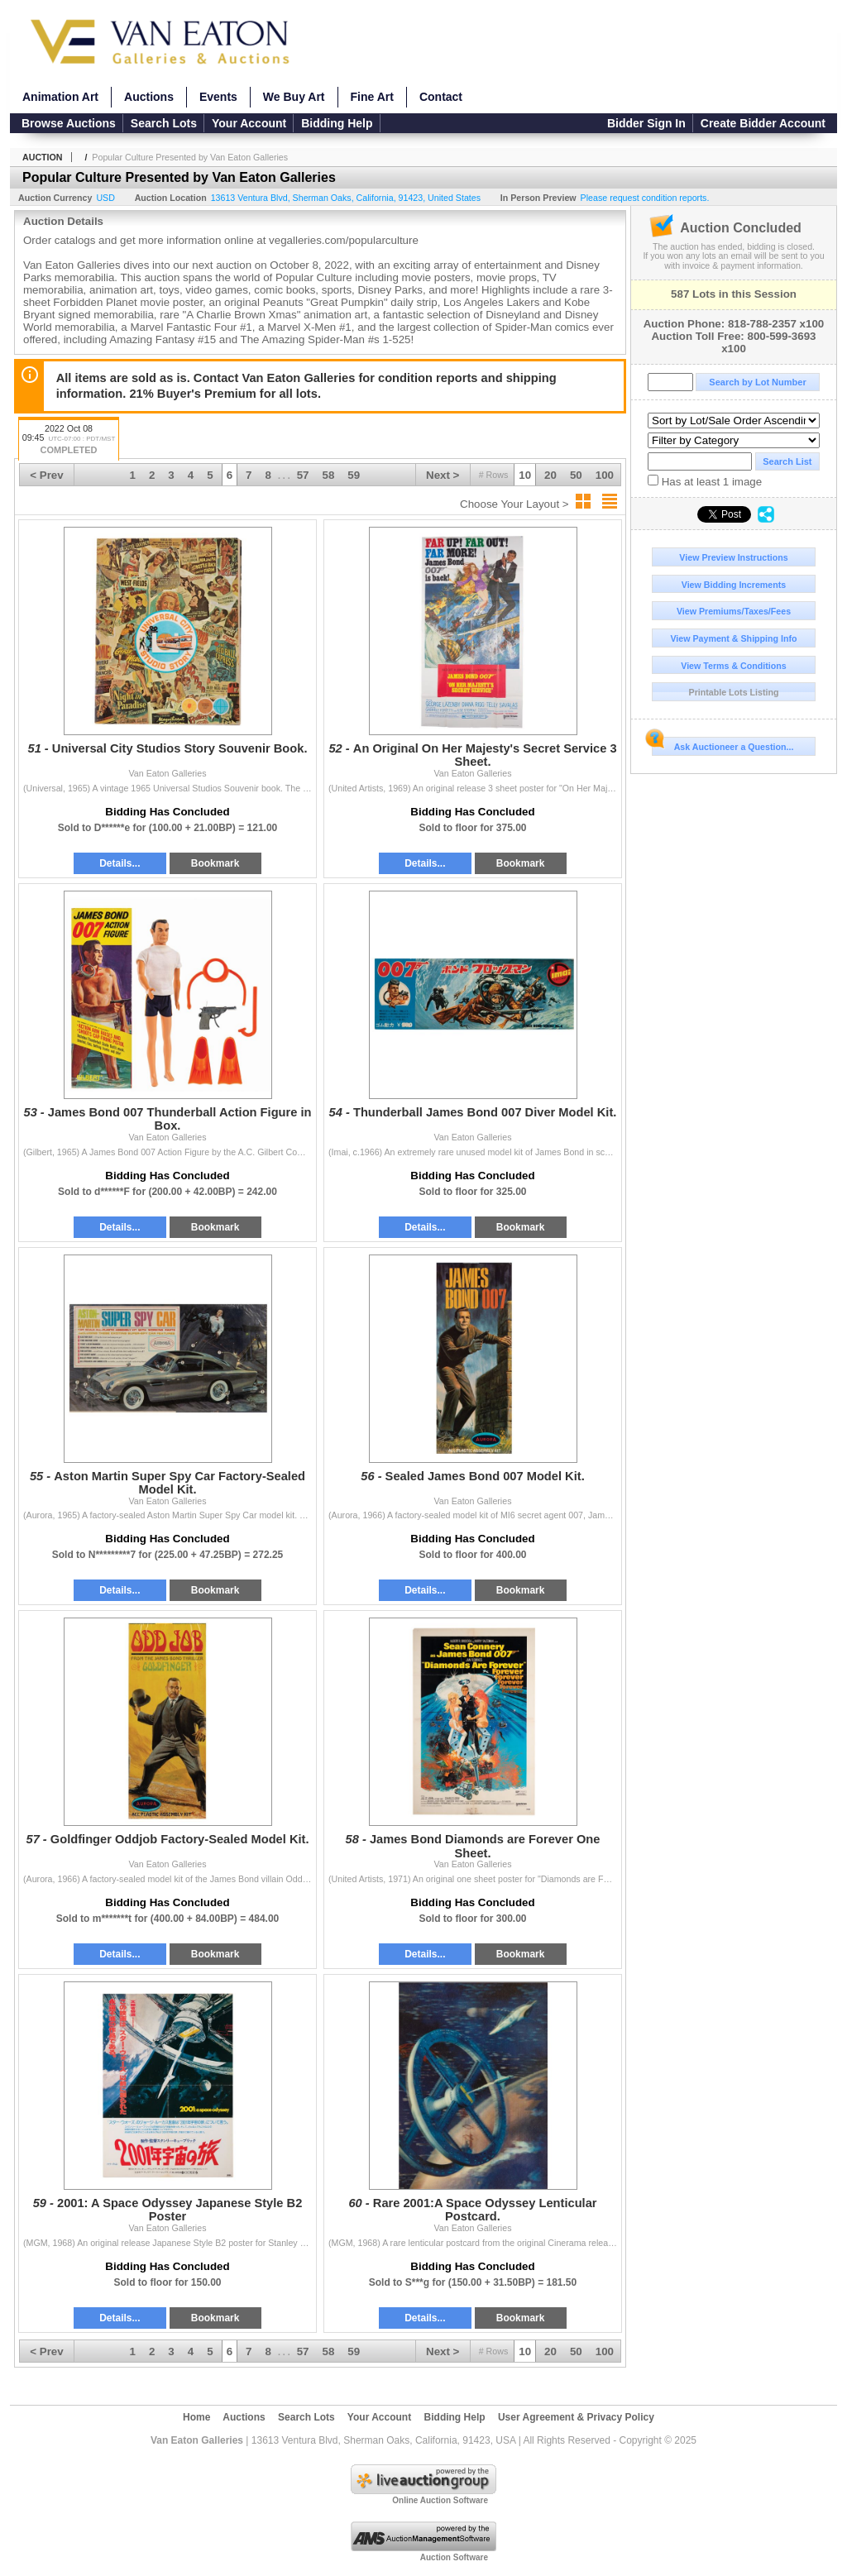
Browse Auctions (69, 123)
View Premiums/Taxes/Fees (734, 611)
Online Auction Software (440, 2500)
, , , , (346, 198)
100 (605, 475)
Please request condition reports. (645, 198)
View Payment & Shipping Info (733, 638)
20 (550, 475)
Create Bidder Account (763, 123)
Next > (442, 475)
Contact (440, 96)
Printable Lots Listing (734, 692)
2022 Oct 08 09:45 (68, 440)
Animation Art (60, 96)
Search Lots (164, 123)
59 (353, 475)
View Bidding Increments (734, 585)
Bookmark (215, 863)
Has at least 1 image (705, 481)
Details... (119, 863)
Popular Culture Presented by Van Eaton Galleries (190, 157)
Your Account (249, 123)
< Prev (46, 475)
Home (196, 2417)
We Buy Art (294, 96)
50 (576, 475)
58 (329, 475)
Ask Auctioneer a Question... (722, 744)
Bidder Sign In (646, 123)
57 (303, 475)
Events (218, 96)
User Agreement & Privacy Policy (576, 2417)
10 (525, 475)
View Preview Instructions (733, 557)
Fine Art (372, 96)
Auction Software (454, 2557)
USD (105, 198)
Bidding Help (336, 123)
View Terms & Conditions (734, 666)
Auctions (149, 96)
